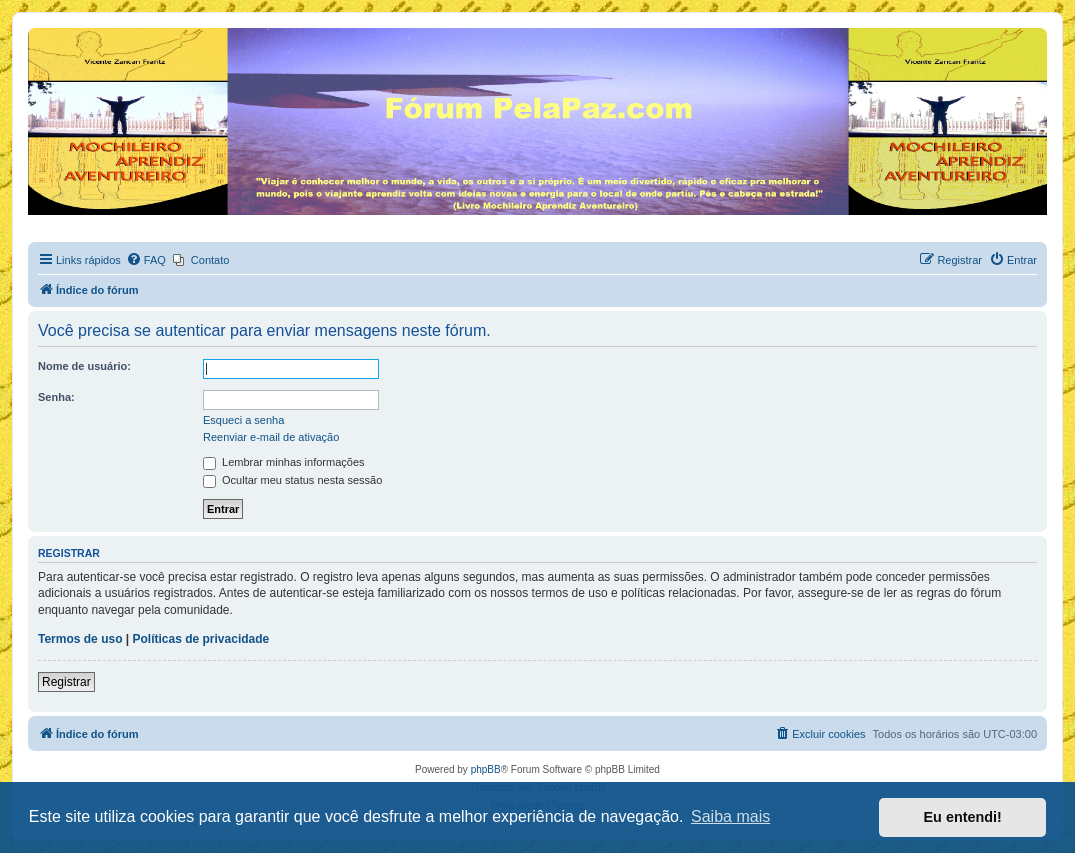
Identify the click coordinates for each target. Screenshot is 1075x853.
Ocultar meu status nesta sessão (292, 480)
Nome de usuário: (84, 366)
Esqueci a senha (243, 420)
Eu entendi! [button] (963, 817)
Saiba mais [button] (730, 816)
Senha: (56, 397)
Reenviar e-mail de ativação (271, 437)
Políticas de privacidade (201, 639)
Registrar (66, 682)
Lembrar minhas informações (284, 462)
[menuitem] (146, 260)
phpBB (486, 769)
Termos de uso (80, 639)
